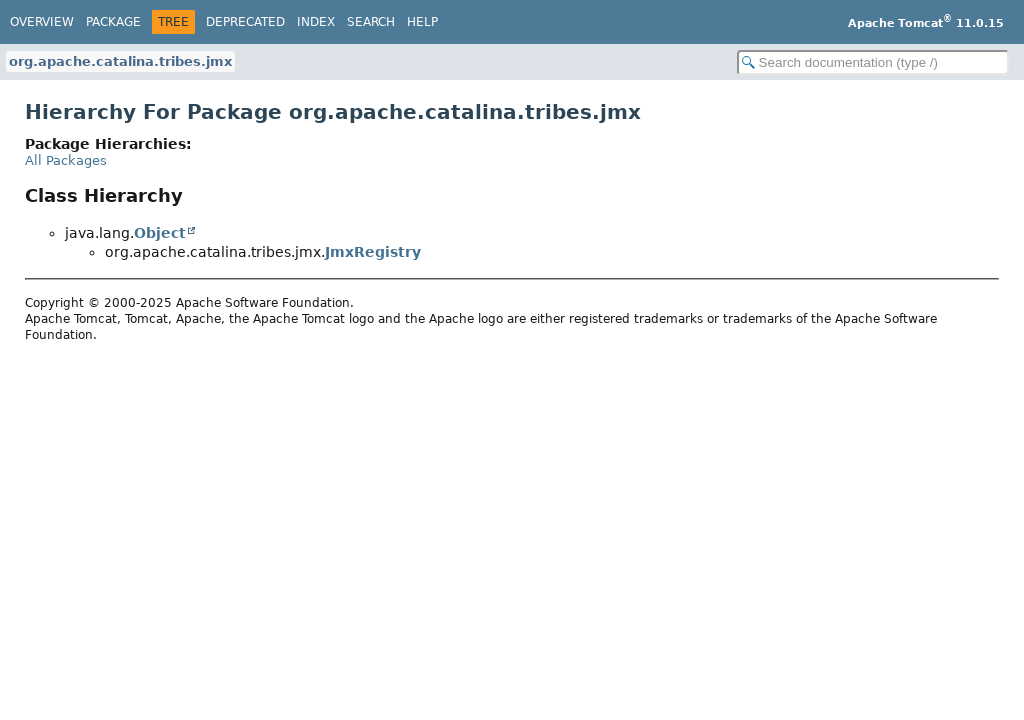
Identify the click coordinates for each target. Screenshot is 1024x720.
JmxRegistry (373, 252)
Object (160, 233)
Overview (42, 22)
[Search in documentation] (873, 62)
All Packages (66, 160)
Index (316, 22)
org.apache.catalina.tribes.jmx (120, 61)
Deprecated (245, 22)
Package (113, 22)
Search (371, 22)
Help (422, 22)
